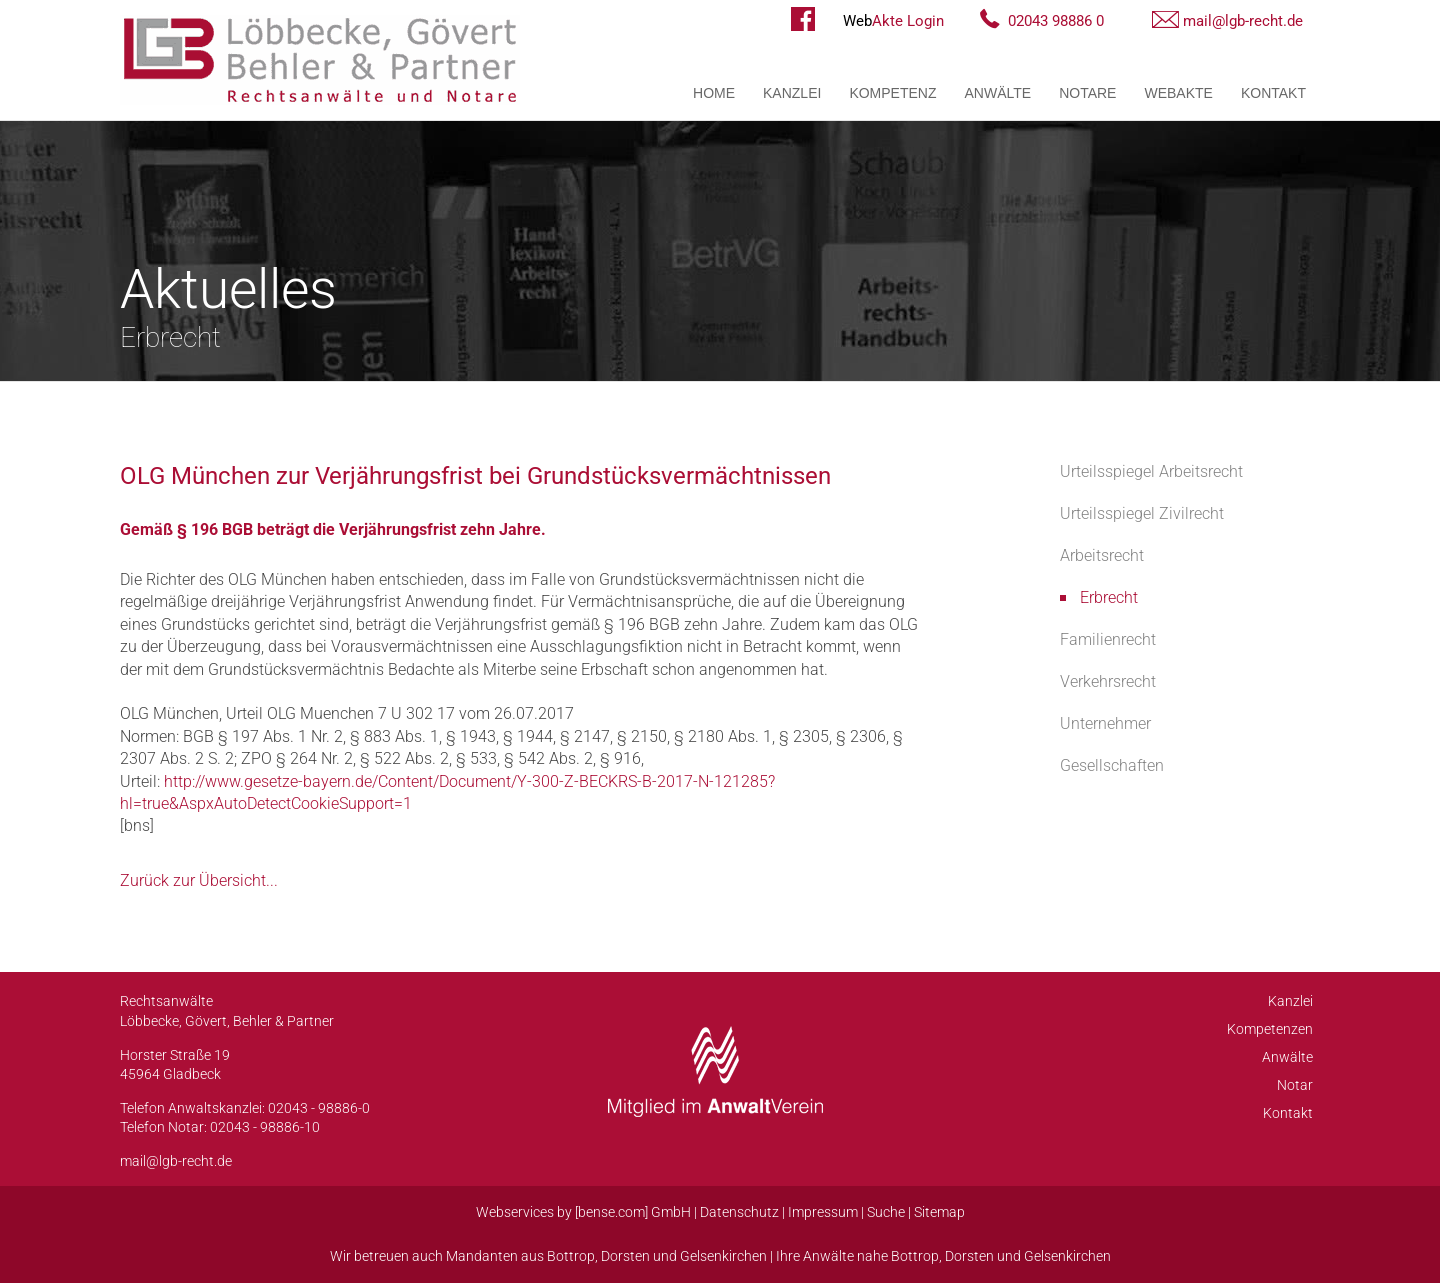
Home (714, 93)
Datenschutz (739, 1212)
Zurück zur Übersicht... (199, 880)
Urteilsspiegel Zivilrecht (1142, 513)
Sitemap (939, 1212)
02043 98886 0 (1056, 21)
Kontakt (1273, 93)
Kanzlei (792, 93)
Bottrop (571, 1256)
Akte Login (893, 21)
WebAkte (1178, 93)
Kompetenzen (1270, 1029)
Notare (1087, 93)
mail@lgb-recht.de (1243, 21)
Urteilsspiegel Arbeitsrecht (1151, 471)
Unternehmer (1105, 723)
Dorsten (625, 1256)
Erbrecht (1109, 597)
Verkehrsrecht (1108, 681)
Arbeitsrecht (1102, 555)
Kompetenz (892, 93)
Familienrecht (1108, 639)
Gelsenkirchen (723, 1256)
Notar (1295, 1085)
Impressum (823, 1212)
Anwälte (998, 93)
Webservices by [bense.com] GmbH (583, 1212)
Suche (886, 1212)
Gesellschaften (1112, 765)
